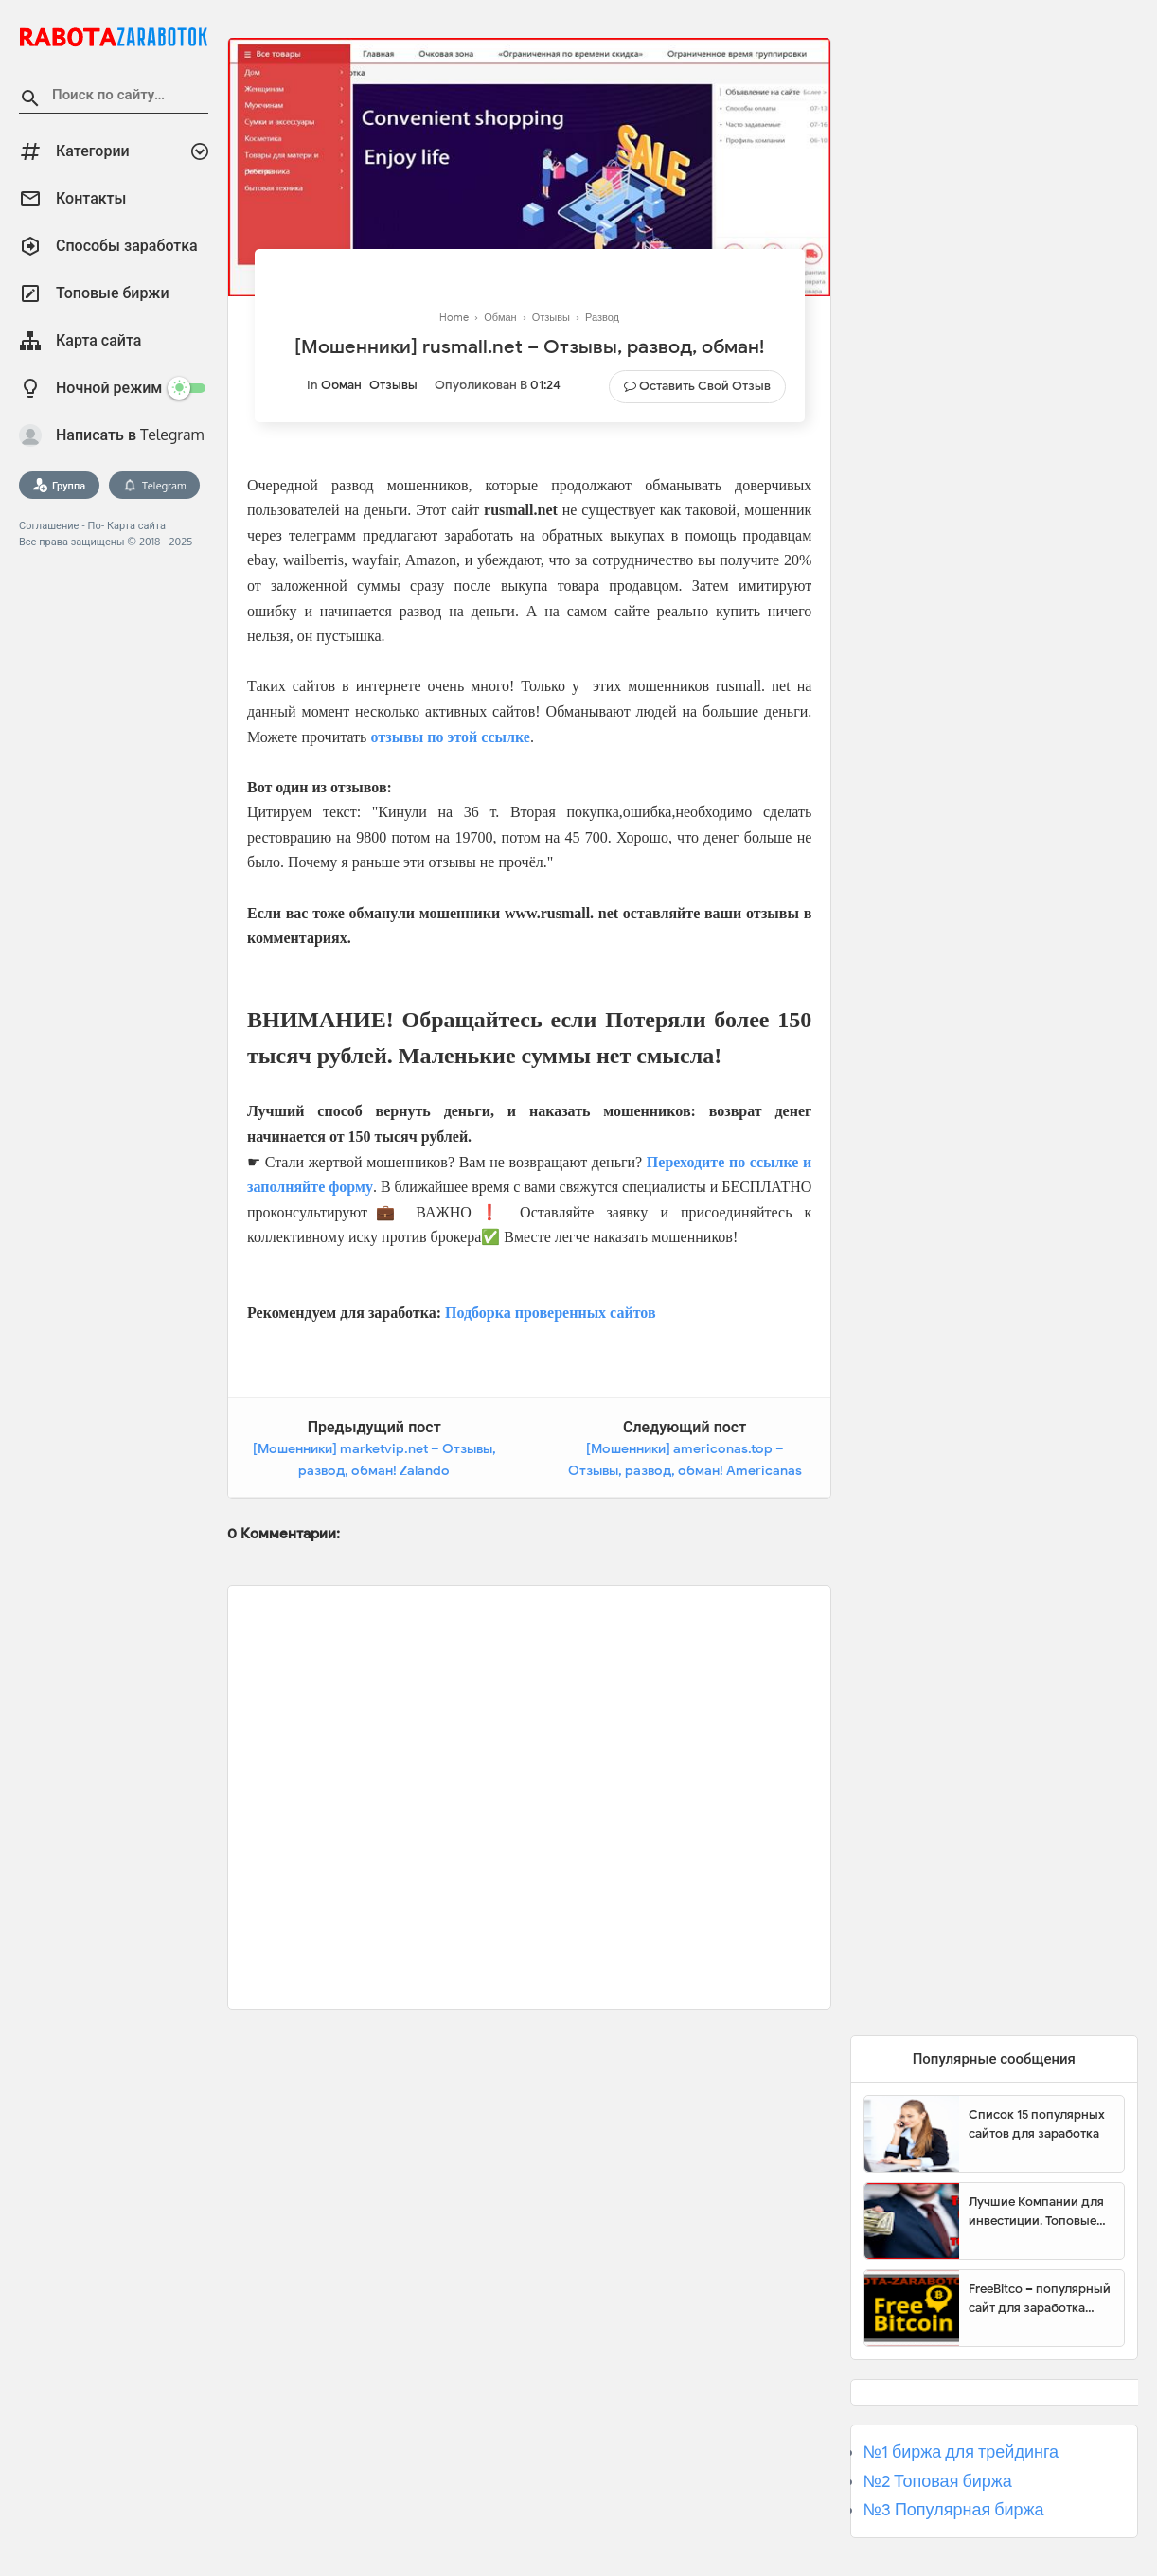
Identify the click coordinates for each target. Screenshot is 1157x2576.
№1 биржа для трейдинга (961, 2452)
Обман (341, 385)
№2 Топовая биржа (937, 2481)
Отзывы (393, 385)
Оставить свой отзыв (705, 386)
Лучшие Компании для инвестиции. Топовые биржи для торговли (1036, 2212)
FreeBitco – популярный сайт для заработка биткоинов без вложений (1040, 2299)
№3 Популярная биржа (953, 2509)
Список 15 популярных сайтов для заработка (1037, 2123)
